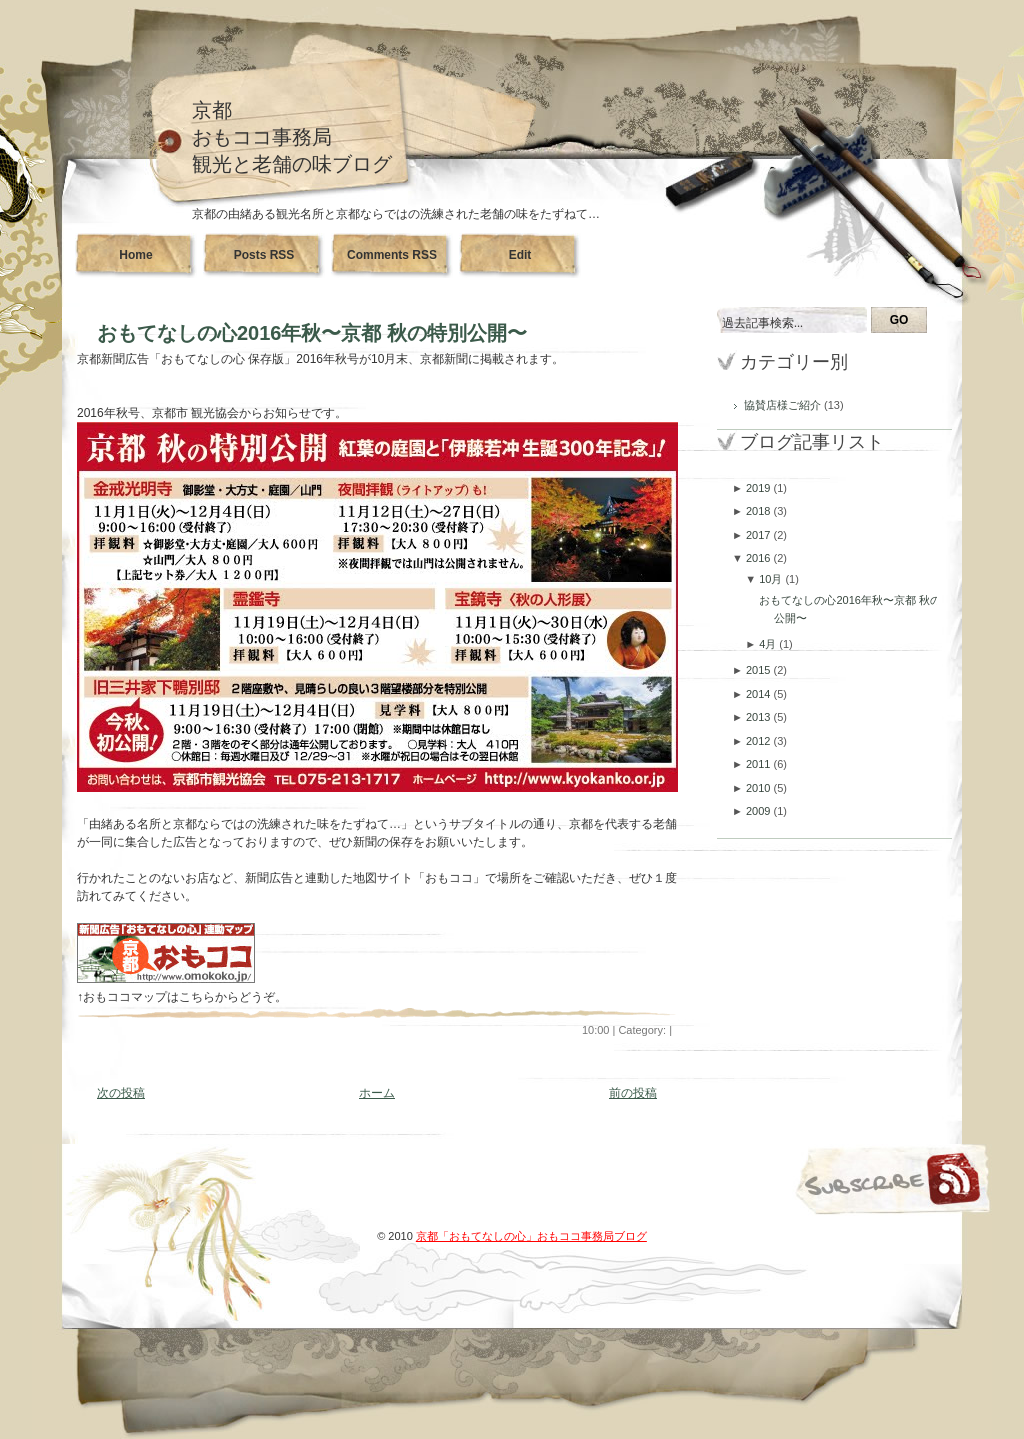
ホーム (377, 1093)
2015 (760, 670)
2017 (760, 535)
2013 (760, 717)
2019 (760, 488)
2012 (760, 741)
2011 (760, 764)
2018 (760, 511)
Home (135, 255)
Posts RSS (264, 255)
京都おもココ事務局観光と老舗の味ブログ (292, 137)
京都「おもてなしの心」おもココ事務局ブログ (531, 1236)
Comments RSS (392, 255)
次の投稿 (121, 1093)
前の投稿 (633, 1093)
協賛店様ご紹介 (784, 405)
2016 (760, 558)
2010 (760, 788)
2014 (760, 694)
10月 (772, 579)
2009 (760, 811)
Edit (520, 255)
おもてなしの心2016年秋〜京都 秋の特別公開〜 (312, 333)
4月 (769, 644)
